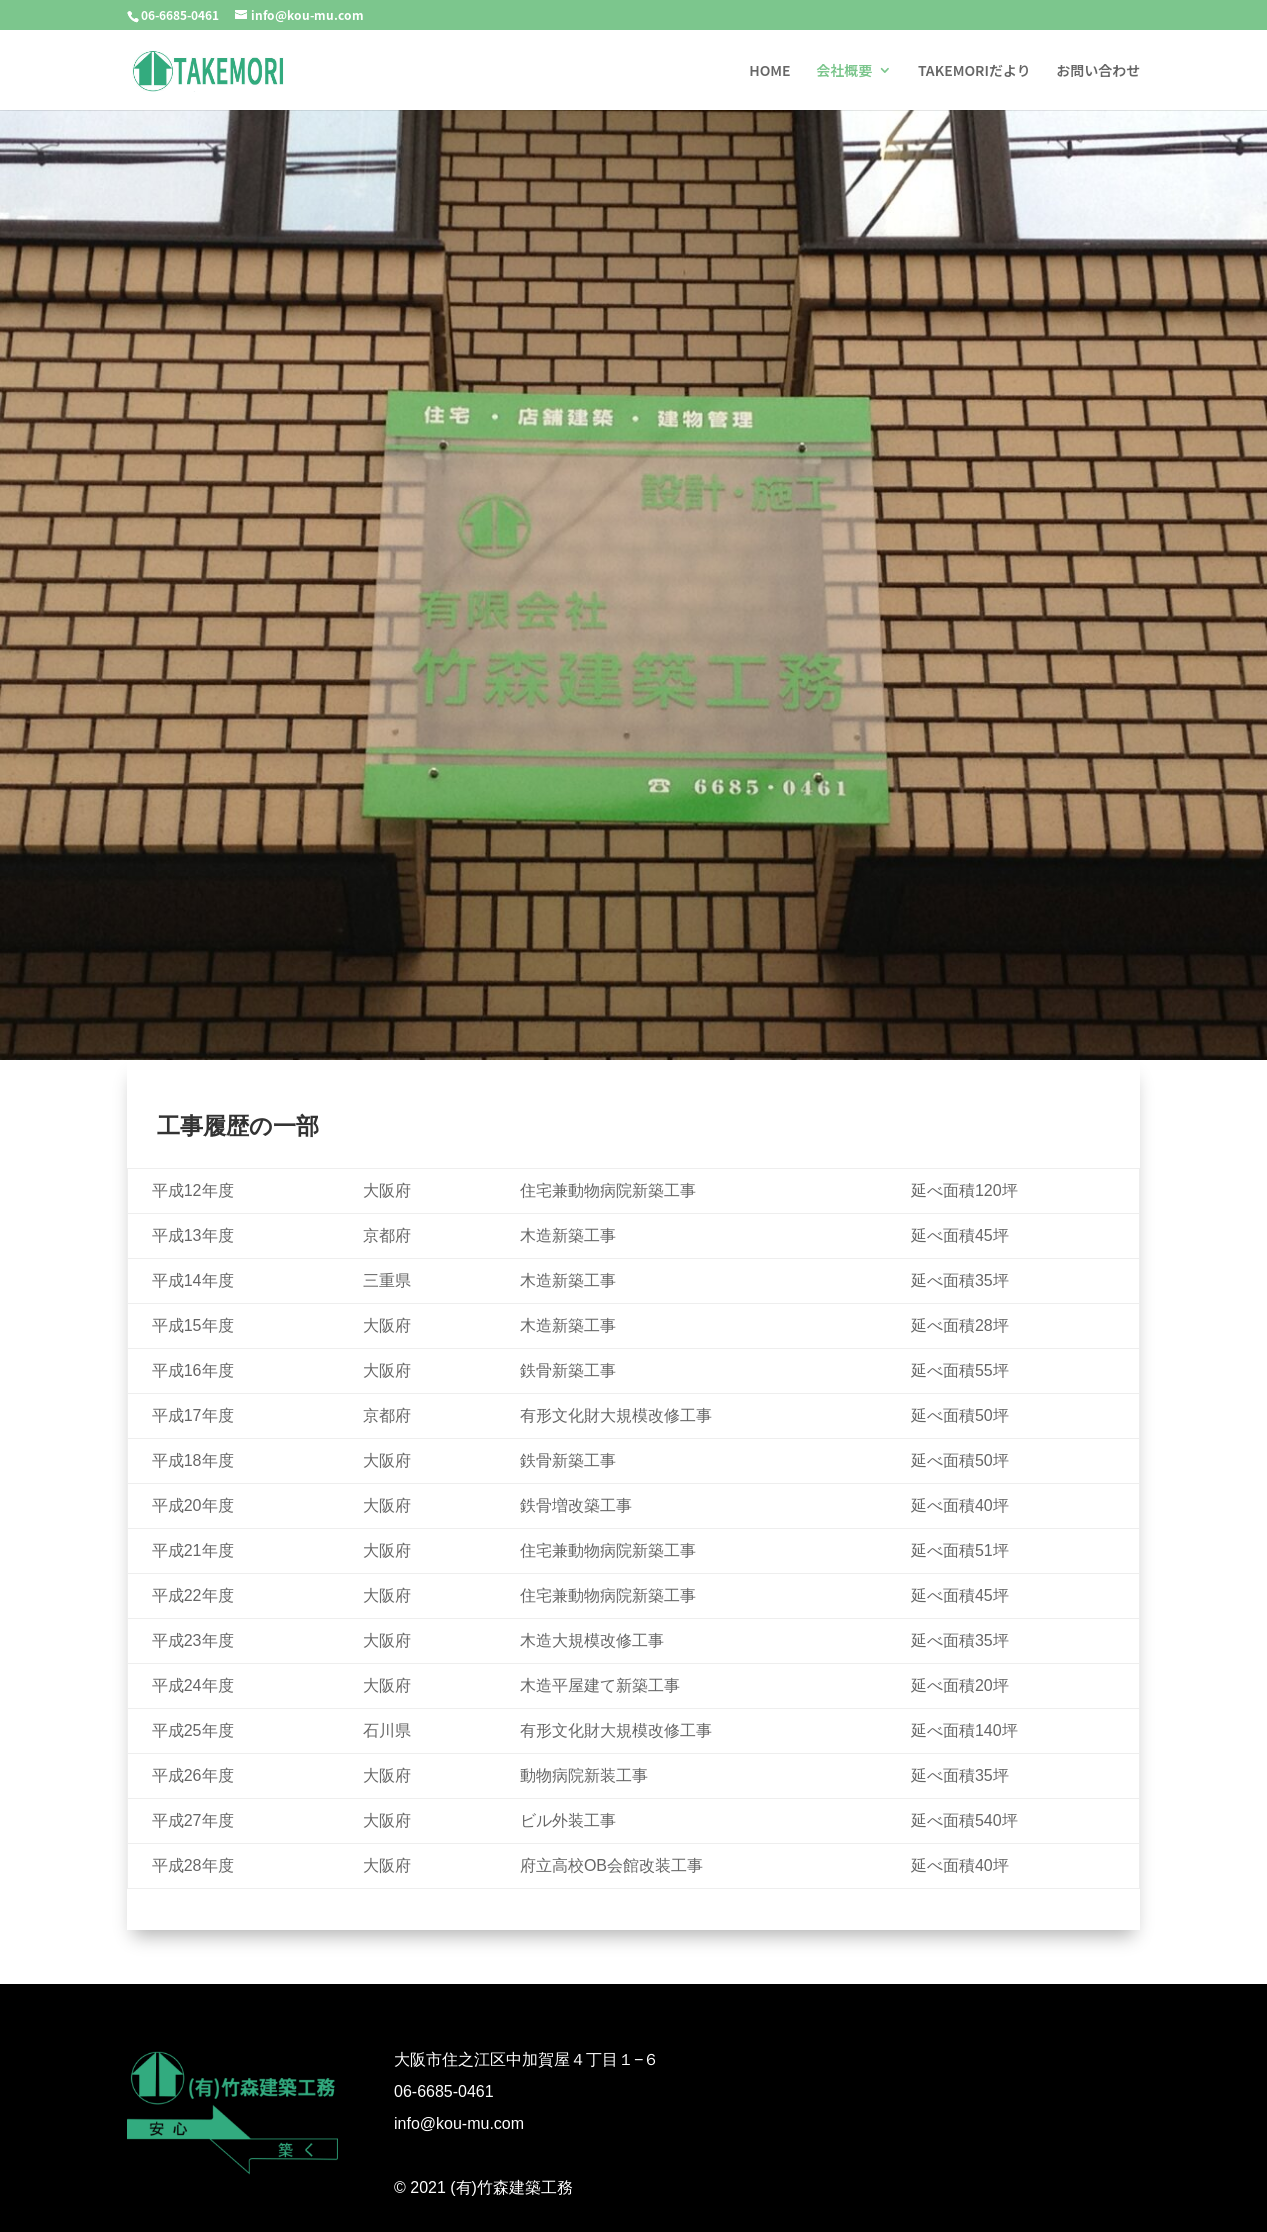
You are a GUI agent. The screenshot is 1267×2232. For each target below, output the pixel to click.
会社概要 (844, 70)
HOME (769, 70)
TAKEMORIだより (974, 70)
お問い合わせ (1098, 70)
